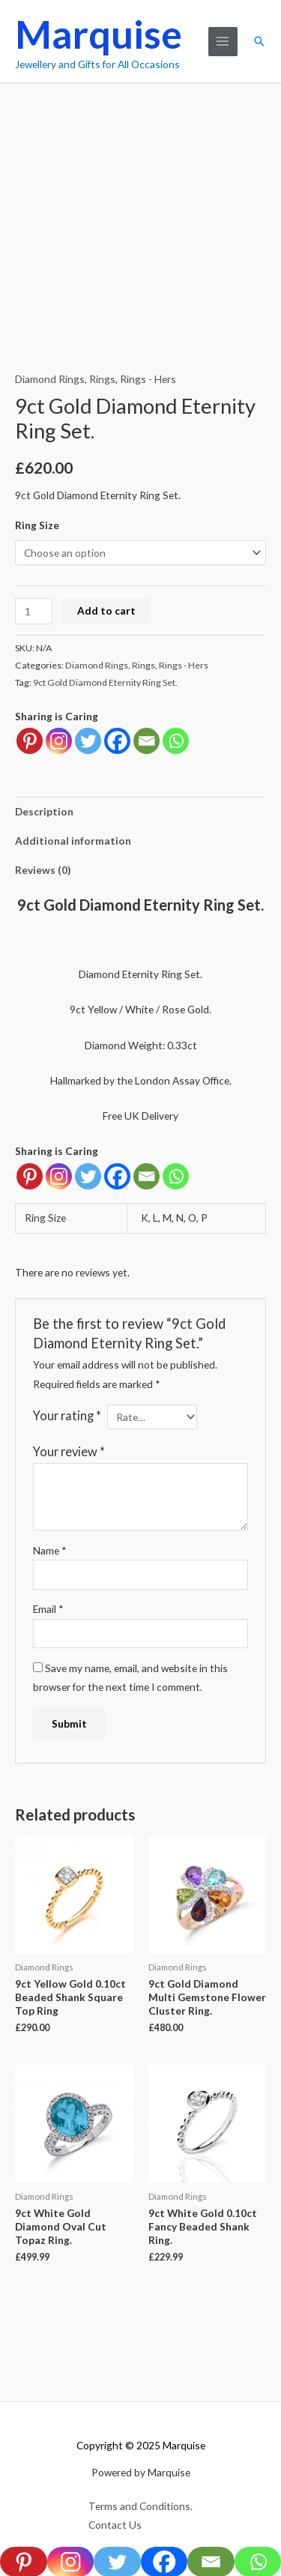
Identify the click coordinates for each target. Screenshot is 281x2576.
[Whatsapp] (176, 1176)
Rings (102, 378)
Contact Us (115, 2524)
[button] (259, 41)
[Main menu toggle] (223, 41)
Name (50, 1550)
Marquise (98, 33)
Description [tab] (44, 811)
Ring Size (37, 525)
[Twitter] (88, 1176)
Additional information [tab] (73, 840)
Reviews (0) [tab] (42, 869)
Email (48, 1608)
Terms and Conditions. (140, 2506)
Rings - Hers (148, 378)
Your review (69, 1451)
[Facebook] (117, 1176)
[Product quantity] (33, 611)
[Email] (146, 1176)
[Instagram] (59, 1176)
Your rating (67, 1415)
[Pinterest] (29, 1176)
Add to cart (106, 610)
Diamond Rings (50, 378)
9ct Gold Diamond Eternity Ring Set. (105, 682)
